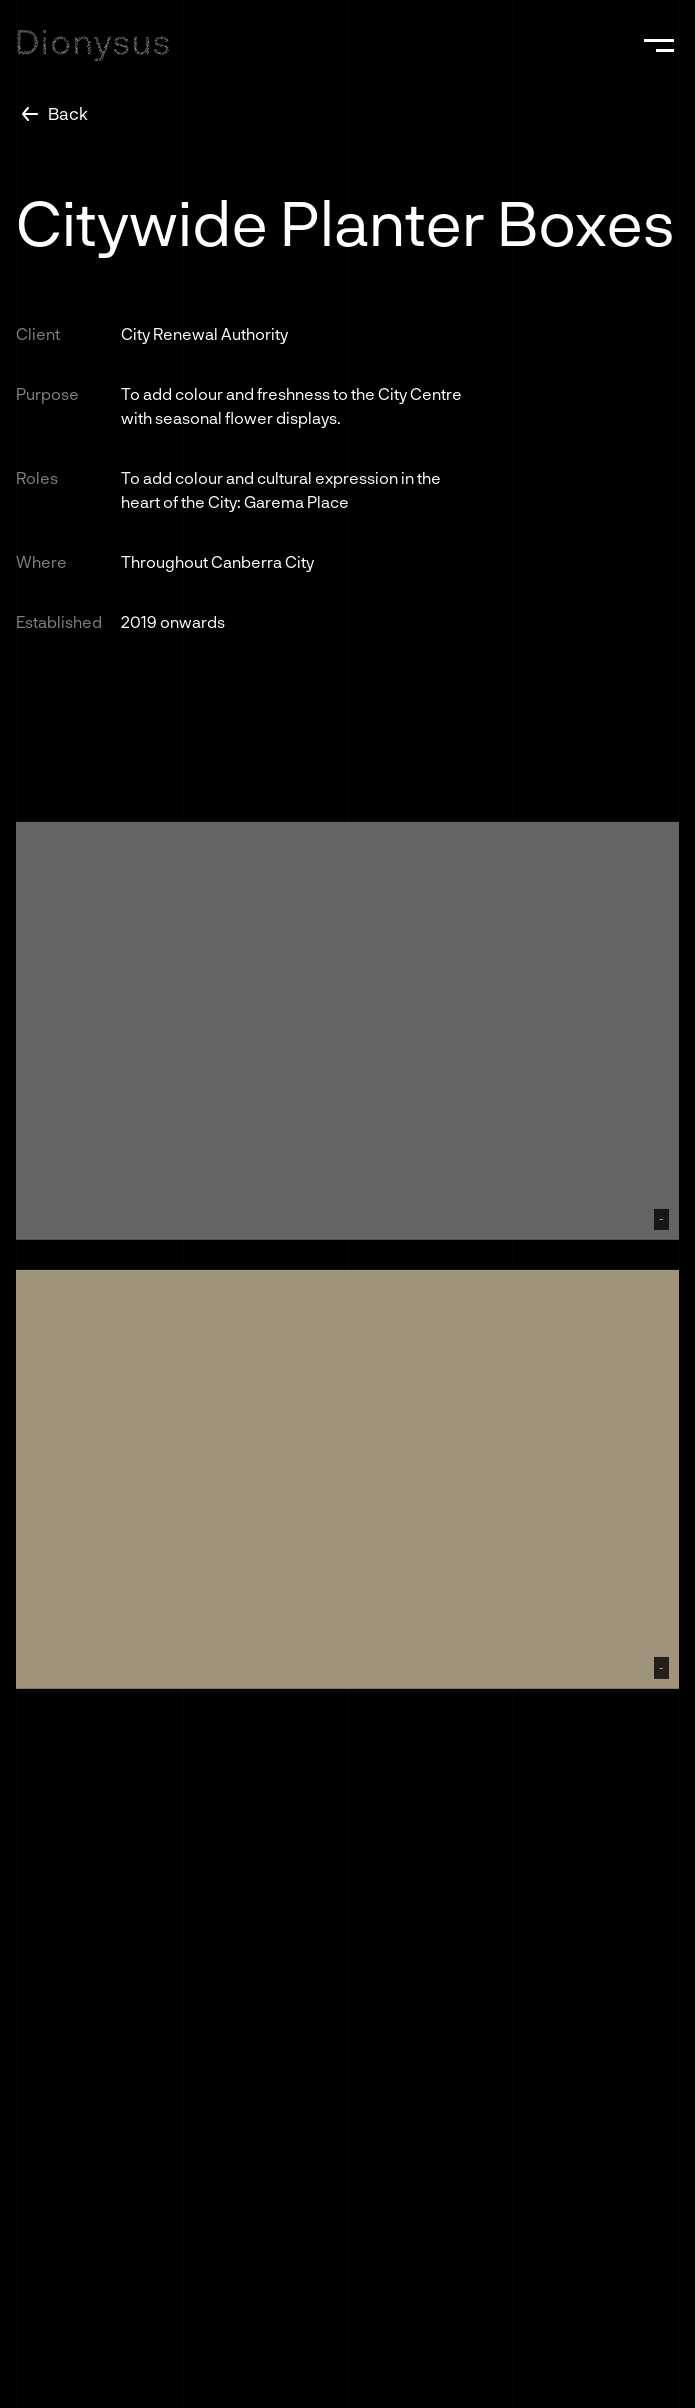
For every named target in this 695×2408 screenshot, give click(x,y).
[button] (659, 45)
